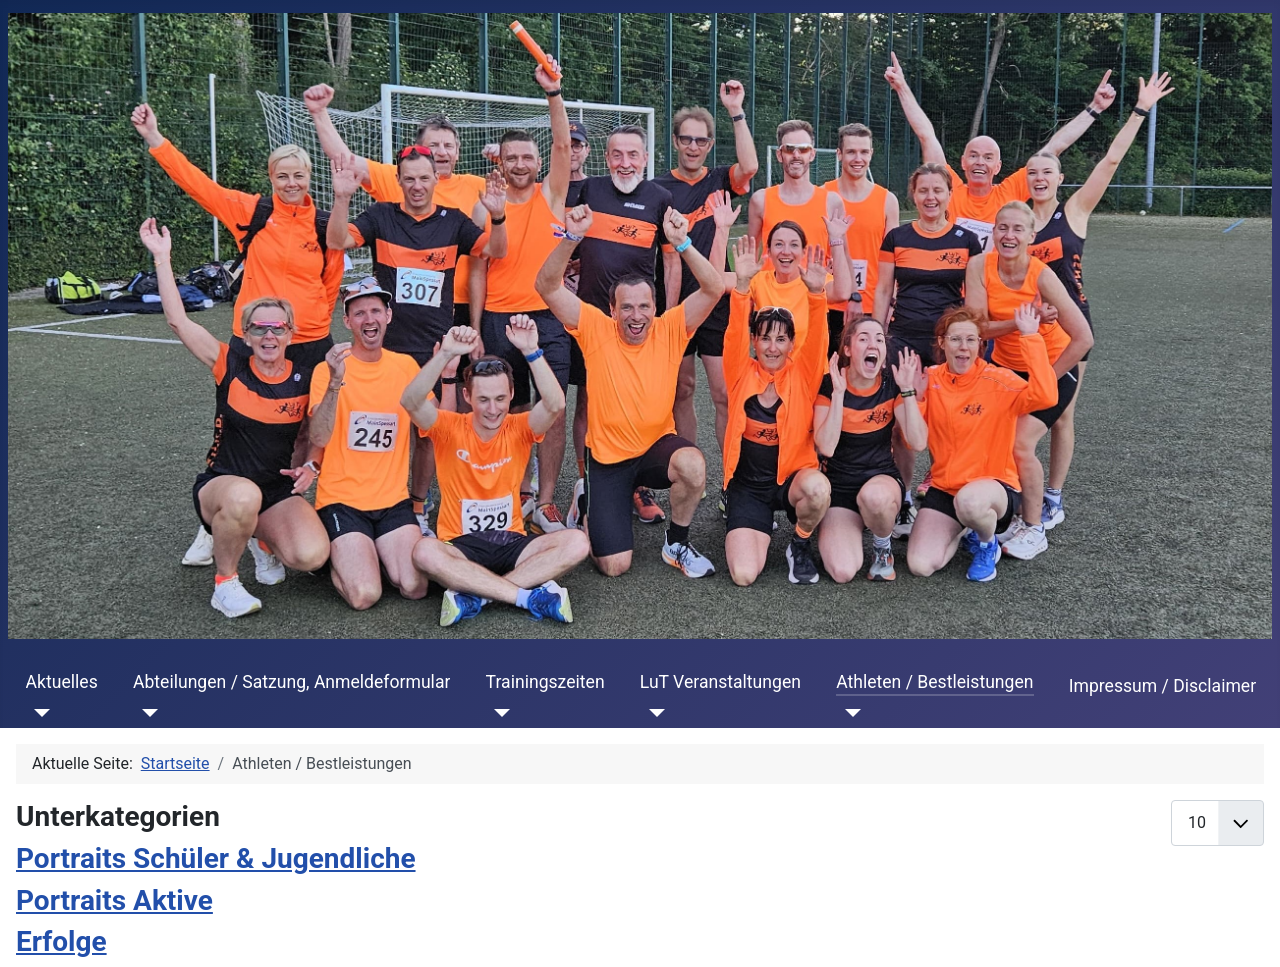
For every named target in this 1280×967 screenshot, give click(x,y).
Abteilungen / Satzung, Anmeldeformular (291, 682)
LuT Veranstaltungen (720, 682)
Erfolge (61, 941)
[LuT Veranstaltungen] (652, 713)
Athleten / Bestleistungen (934, 682)
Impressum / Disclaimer (1162, 686)
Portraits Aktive (114, 900)
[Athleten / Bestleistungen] (848, 713)
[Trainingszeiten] (498, 713)
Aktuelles (62, 682)
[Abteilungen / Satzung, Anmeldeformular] (145, 713)
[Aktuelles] (38, 713)
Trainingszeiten (545, 682)
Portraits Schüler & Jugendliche (216, 858)
